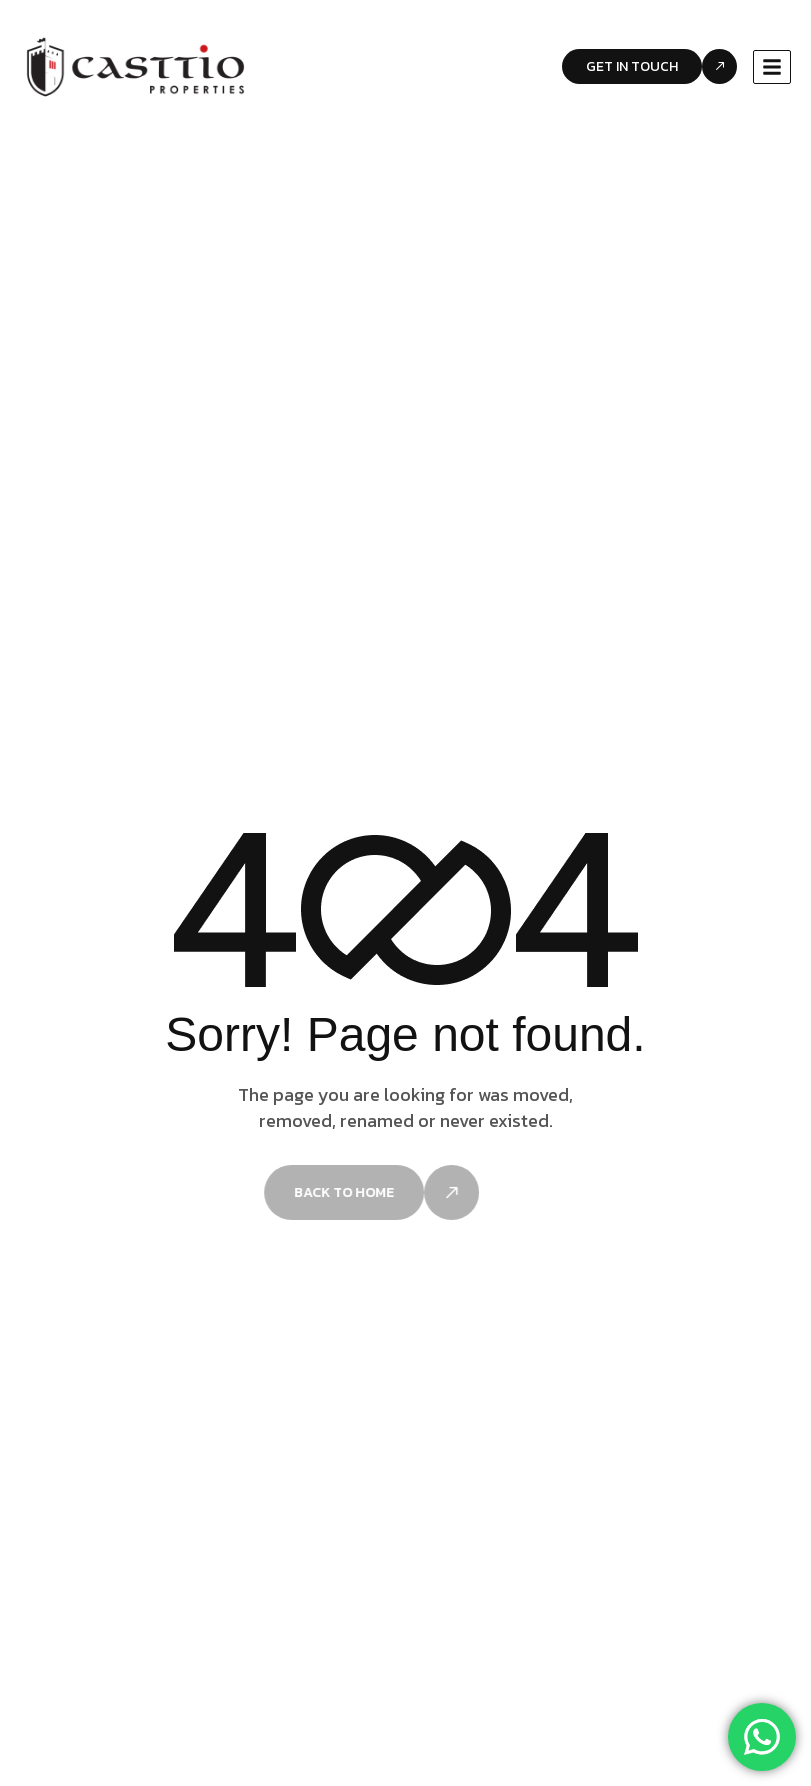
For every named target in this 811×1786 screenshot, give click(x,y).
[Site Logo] (135, 66)
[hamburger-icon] (772, 67)
